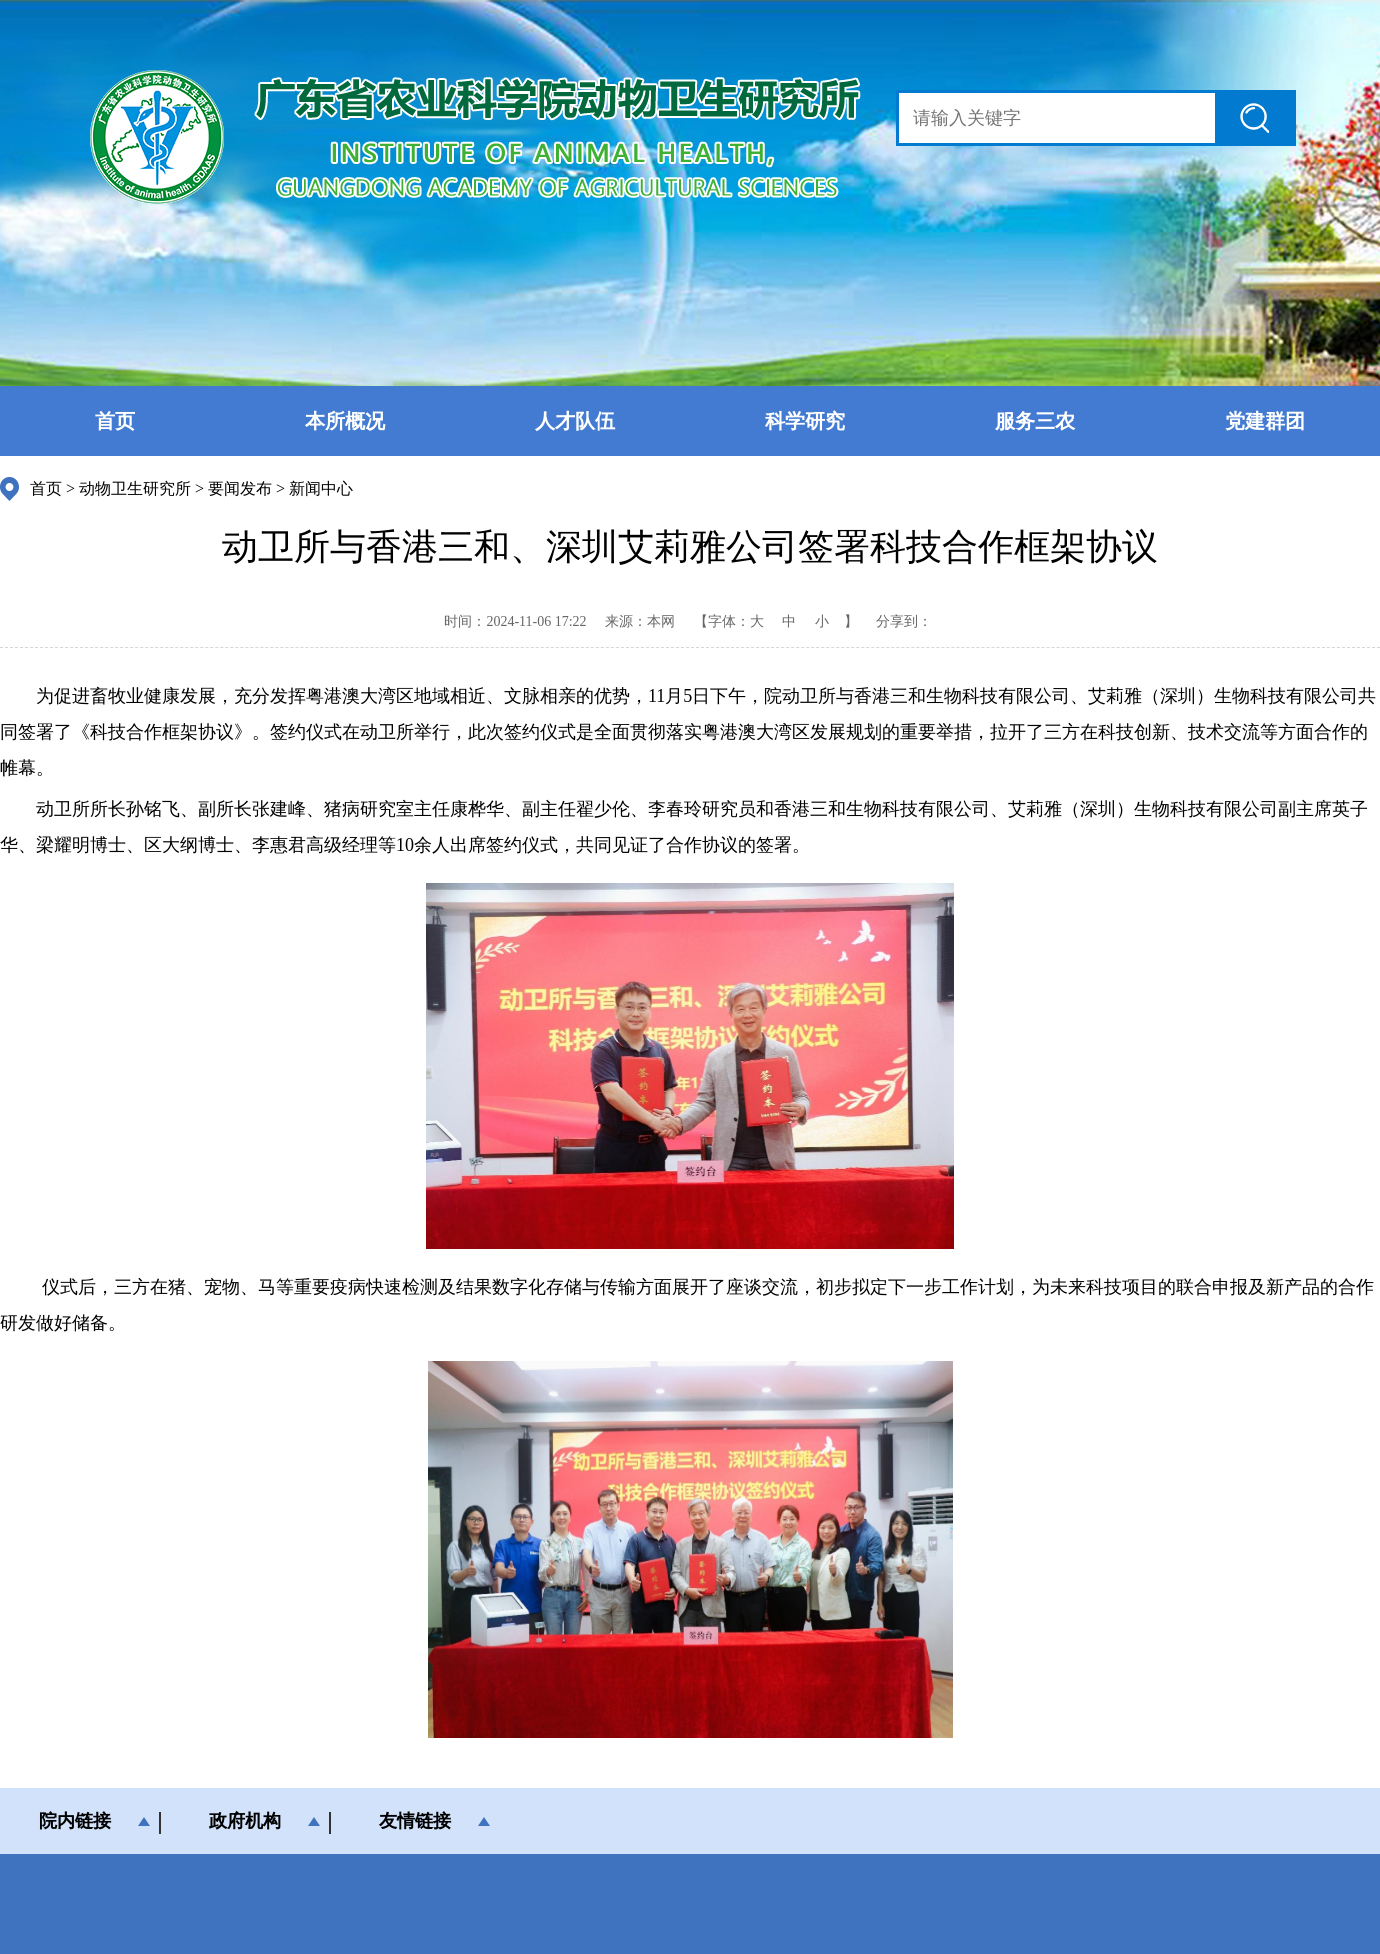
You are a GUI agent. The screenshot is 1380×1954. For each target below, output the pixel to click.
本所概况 (345, 421)
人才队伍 (575, 421)
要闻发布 (240, 488)
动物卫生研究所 (135, 488)
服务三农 (1035, 421)
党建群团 (1265, 421)
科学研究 (805, 421)
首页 (115, 421)
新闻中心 (321, 488)
